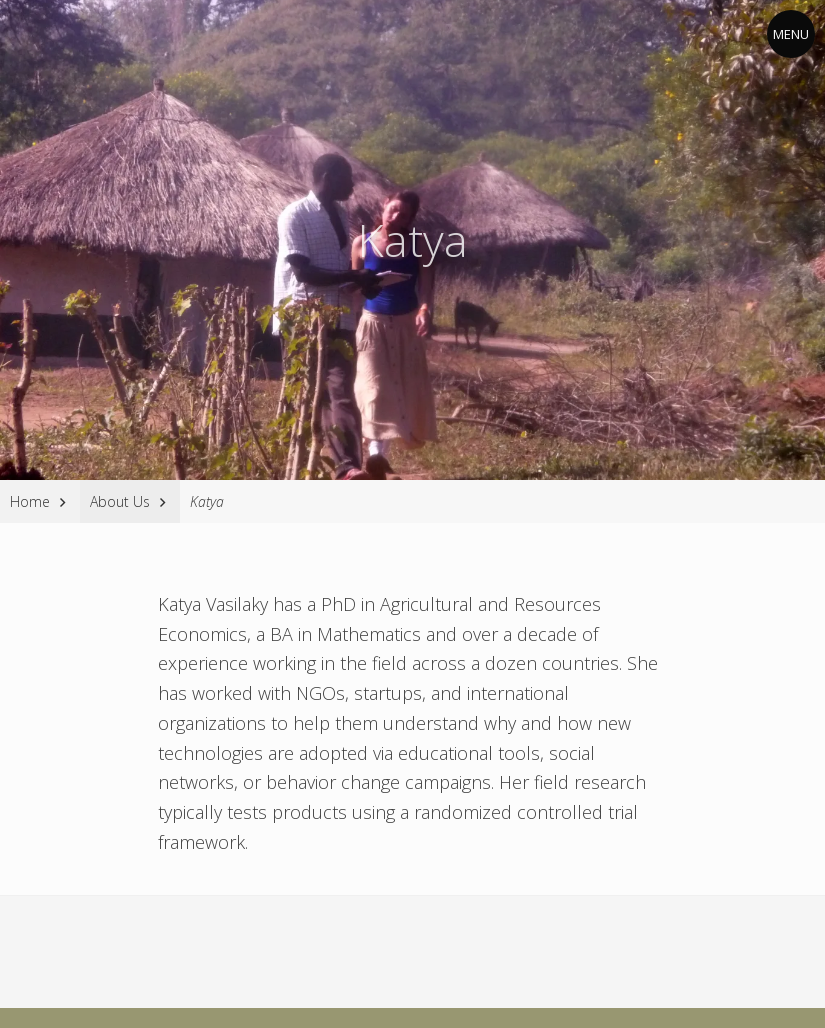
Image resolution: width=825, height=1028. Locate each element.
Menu (791, 34)
